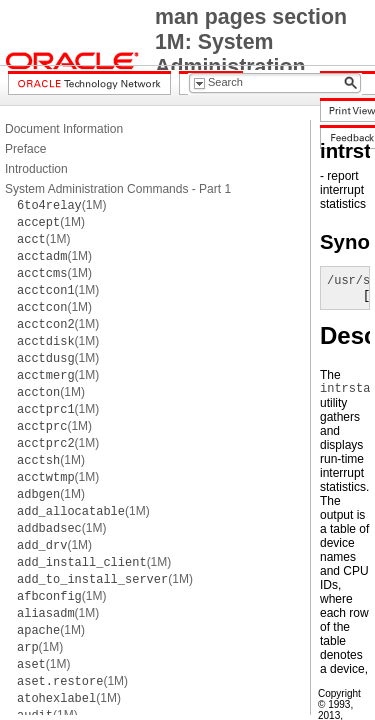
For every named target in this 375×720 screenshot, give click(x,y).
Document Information (64, 129)
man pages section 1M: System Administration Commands (251, 54)
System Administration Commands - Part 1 (118, 189)
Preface (25, 149)
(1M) (61, 205)
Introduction (36, 169)
